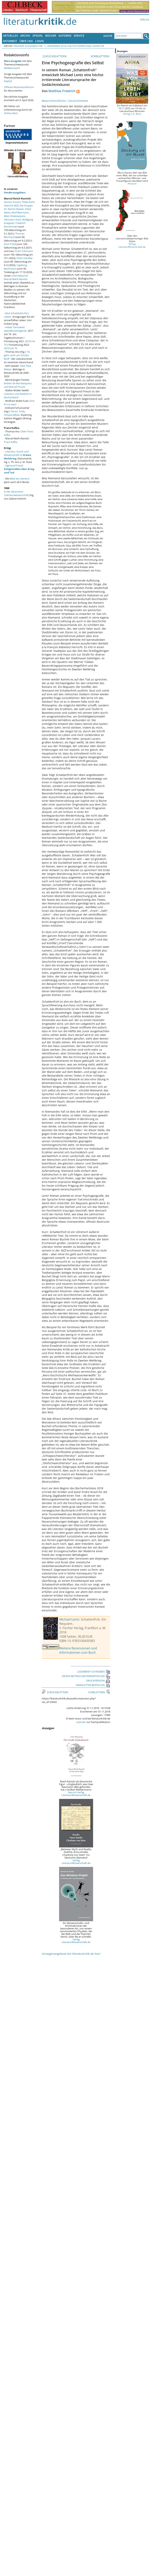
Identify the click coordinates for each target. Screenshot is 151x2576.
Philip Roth (28, 202)
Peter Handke (24, 258)
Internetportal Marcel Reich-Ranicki (16, 277)
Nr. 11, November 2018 (52, 46)
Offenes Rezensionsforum (19, 87)
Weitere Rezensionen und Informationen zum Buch (78, 1650)
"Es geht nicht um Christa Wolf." (17, 355)
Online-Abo (10, 113)
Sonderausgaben (14, 192)
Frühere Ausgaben (25, 46)
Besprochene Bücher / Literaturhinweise (65, 100)
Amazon (132, 183)
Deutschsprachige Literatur (86, 46)
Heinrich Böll (11, 205)
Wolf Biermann (20, 212)
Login (39, 41)
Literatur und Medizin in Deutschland (18, 395)
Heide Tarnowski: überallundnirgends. (15, 328)
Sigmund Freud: (19, 469)
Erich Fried (10, 244)
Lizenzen (81, 1722)
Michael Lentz (69, 1619)
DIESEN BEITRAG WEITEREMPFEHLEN (86, 1676)
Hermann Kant (12, 219)
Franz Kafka (10, 442)
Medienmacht (12, 68)
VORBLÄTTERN (100, 56)
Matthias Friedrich (61, 91)
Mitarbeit (10, 41)
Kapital (8, 81)
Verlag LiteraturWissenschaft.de (76, 1862)
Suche (107, 36)
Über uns (26, 41)
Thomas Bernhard (14, 235)
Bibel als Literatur (20, 478)
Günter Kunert (12, 202)
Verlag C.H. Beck (132, 113)
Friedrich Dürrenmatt (15, 224)
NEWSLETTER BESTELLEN (93, 1685)
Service (79, 35)
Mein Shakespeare (14, 216)
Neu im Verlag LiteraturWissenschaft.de (76, 1794)
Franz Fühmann (24, 251)
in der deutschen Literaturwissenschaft (16, 493)
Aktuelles (10, 35)
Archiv (25, 35)
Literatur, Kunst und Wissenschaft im (17, 455)
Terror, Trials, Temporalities (14, 413)
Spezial (37, 35)
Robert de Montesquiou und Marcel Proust (18, 385)
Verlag (144, 19)
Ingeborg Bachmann (15, 266)
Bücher (50, 35)
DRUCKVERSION (98, 1680)
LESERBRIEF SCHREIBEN (93, 1671)
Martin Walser (16, 209)
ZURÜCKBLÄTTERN (54, 56)
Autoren (64, 35)
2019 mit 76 (10, 348)
